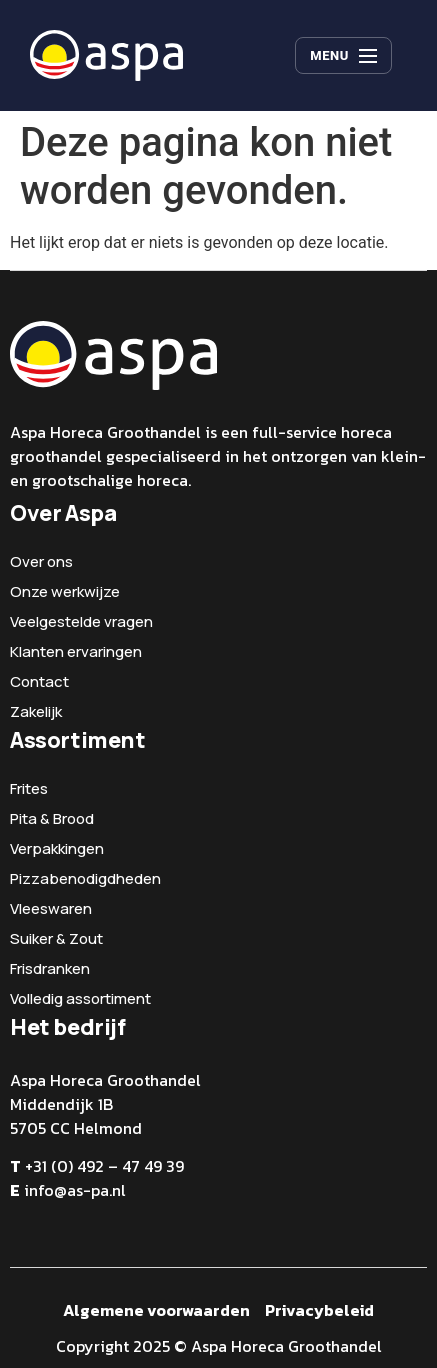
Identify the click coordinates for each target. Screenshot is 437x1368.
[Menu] (343, 56)
